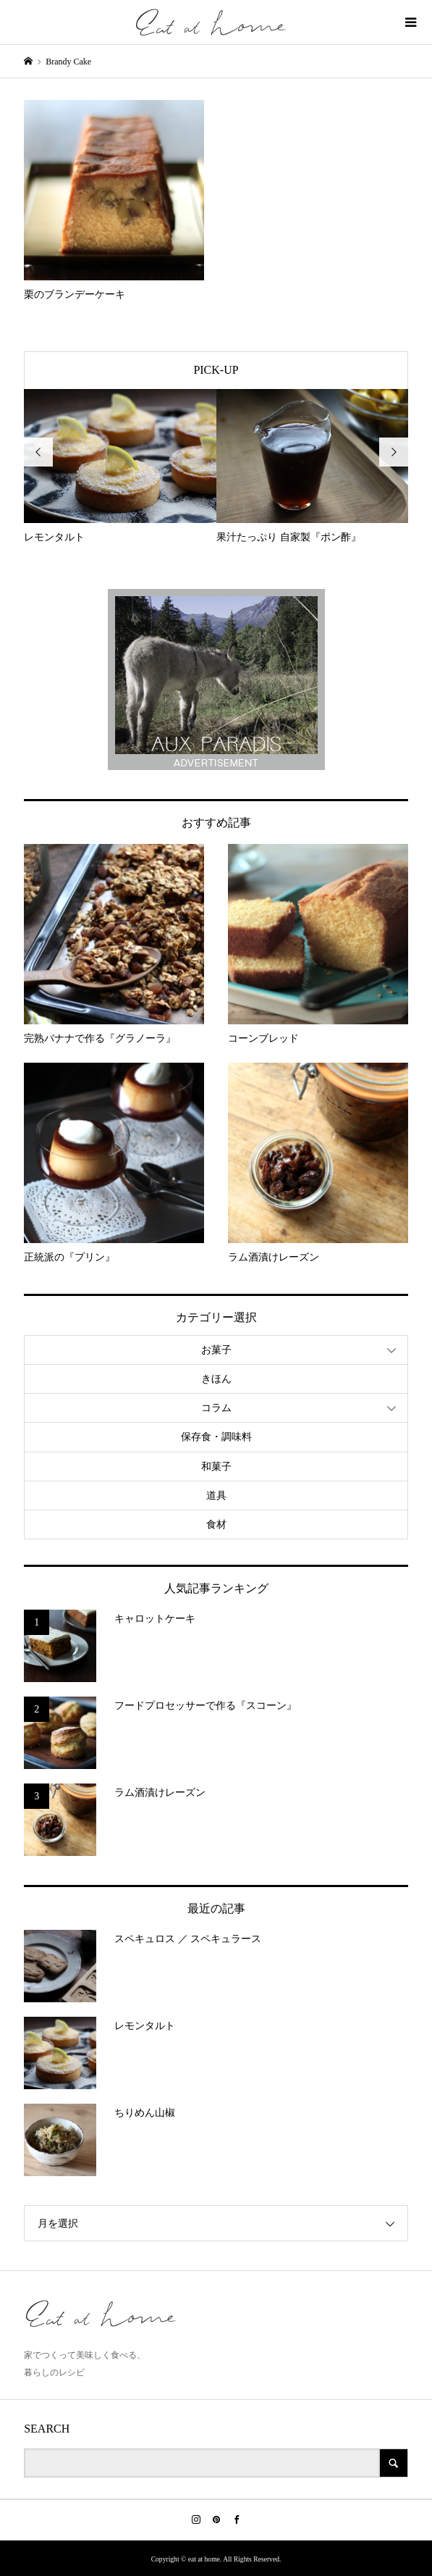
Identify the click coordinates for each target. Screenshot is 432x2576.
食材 (216, 1524)
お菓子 (216, 1350)
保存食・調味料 (216, 1436)
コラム (216, 1407)
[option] (120, 467)
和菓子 (216, 1466)
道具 (216, 1495)
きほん (216, 1378)
